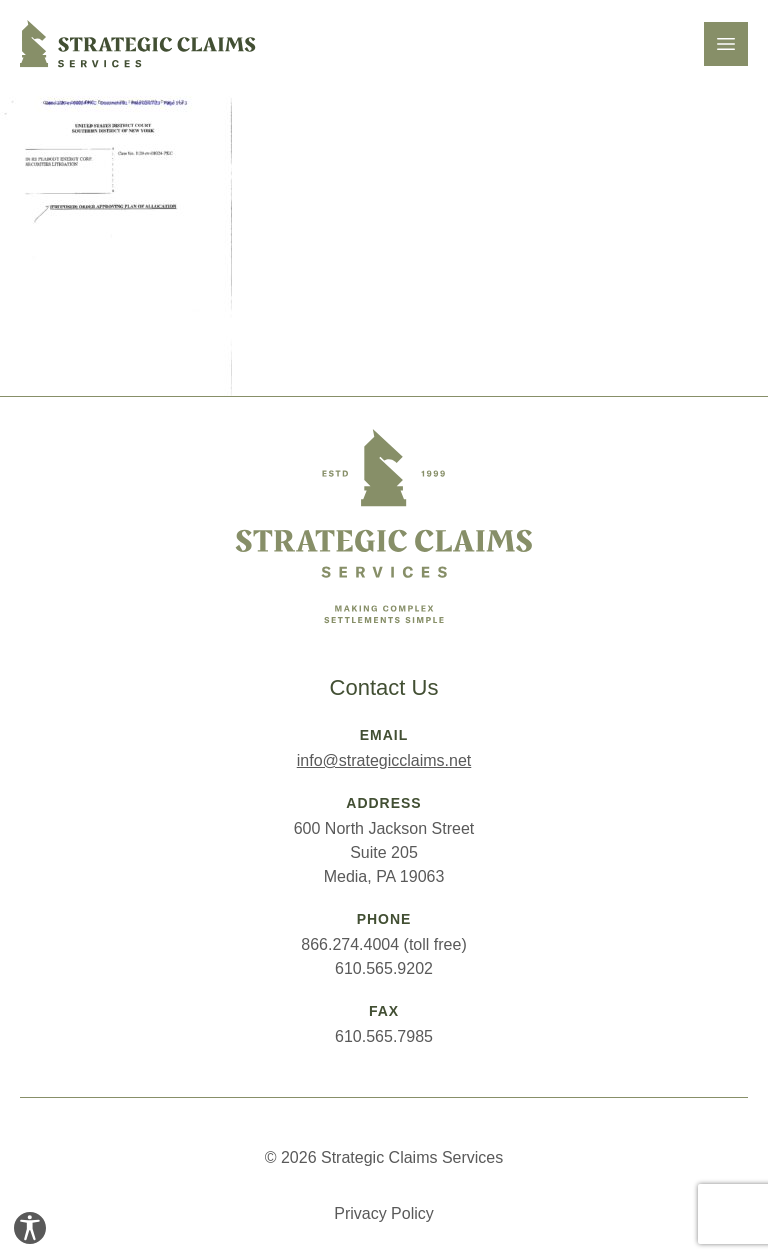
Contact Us (384, 687)
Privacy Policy (384, 1213)
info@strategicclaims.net (384, 760)
